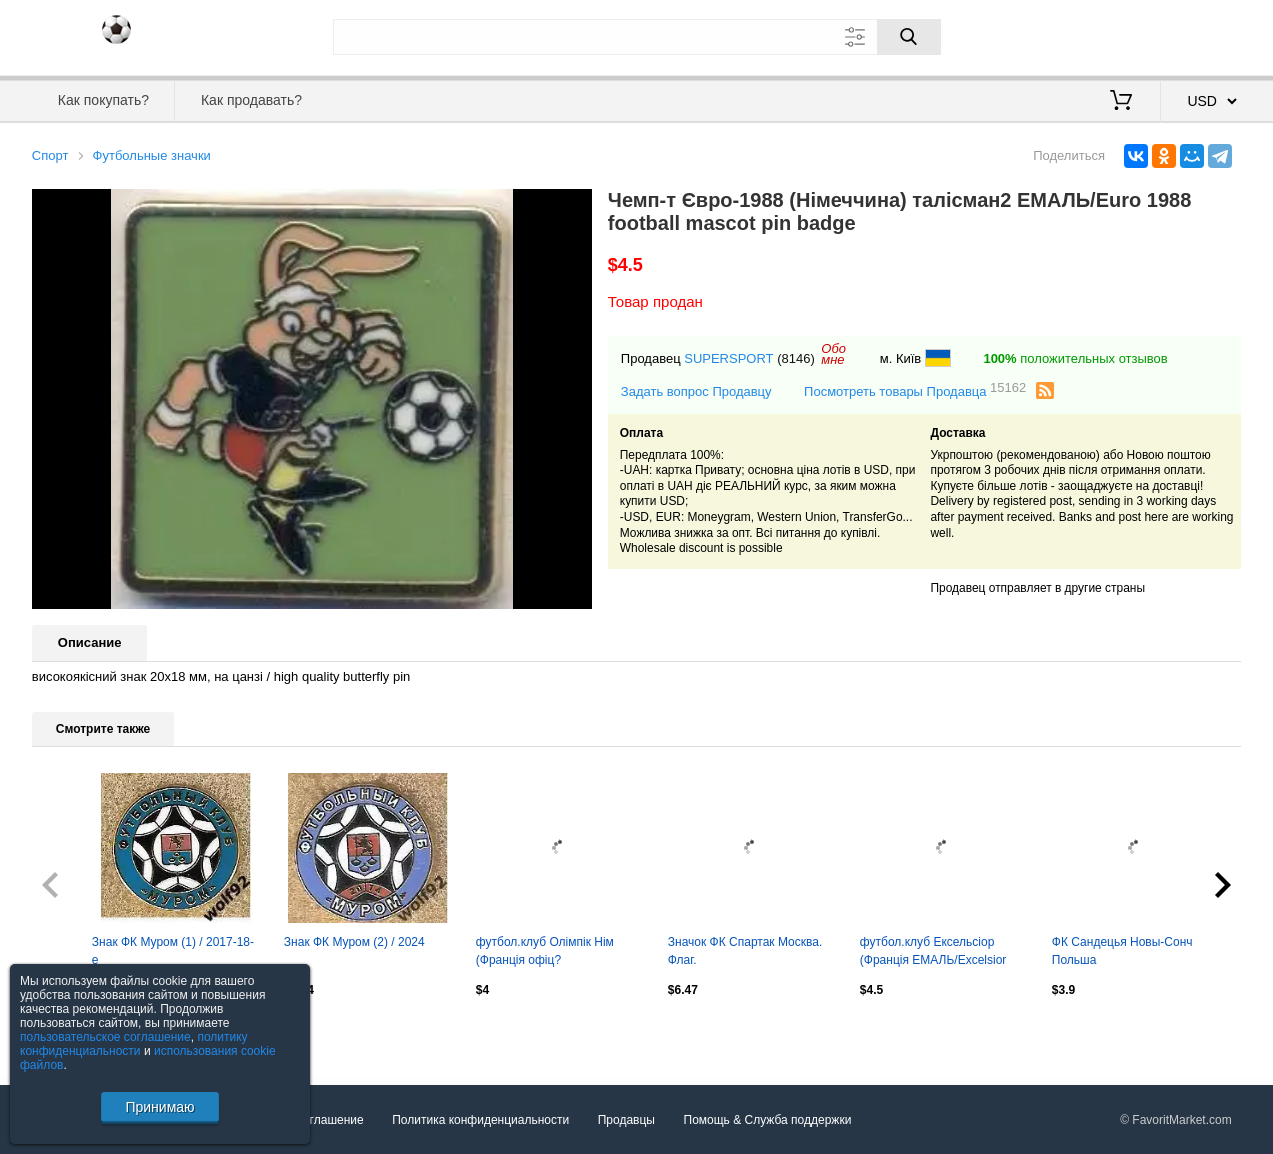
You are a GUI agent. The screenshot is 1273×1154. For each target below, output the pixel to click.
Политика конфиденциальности (480, 1120)
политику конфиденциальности (134, 1044)
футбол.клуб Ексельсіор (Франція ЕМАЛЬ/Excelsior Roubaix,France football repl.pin (933, 953)
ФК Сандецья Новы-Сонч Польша (1122, 951)
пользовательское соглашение (105, 1037)
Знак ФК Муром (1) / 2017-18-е (173, 951)
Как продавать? (251, 100)
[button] (574, 207)
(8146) (796, 358)
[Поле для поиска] (637, 37)
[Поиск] (909, 37)
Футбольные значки (152, 155)
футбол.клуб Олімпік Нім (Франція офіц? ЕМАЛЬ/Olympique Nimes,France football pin (545, 953)
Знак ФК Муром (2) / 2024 (354, 942)
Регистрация (1200, 35)
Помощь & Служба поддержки (768, 1120)
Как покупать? (103, 100)
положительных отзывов (1075, 358)
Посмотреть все (76, 1032)
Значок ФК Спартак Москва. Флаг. (745, 951)
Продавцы (626, 1120)
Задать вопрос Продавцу (696, 391)
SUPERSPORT (728, 358)
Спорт (50, 155)
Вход (1124, 35)
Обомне (833, 354)
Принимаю (159, 1107)
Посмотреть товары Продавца (915, 390)
